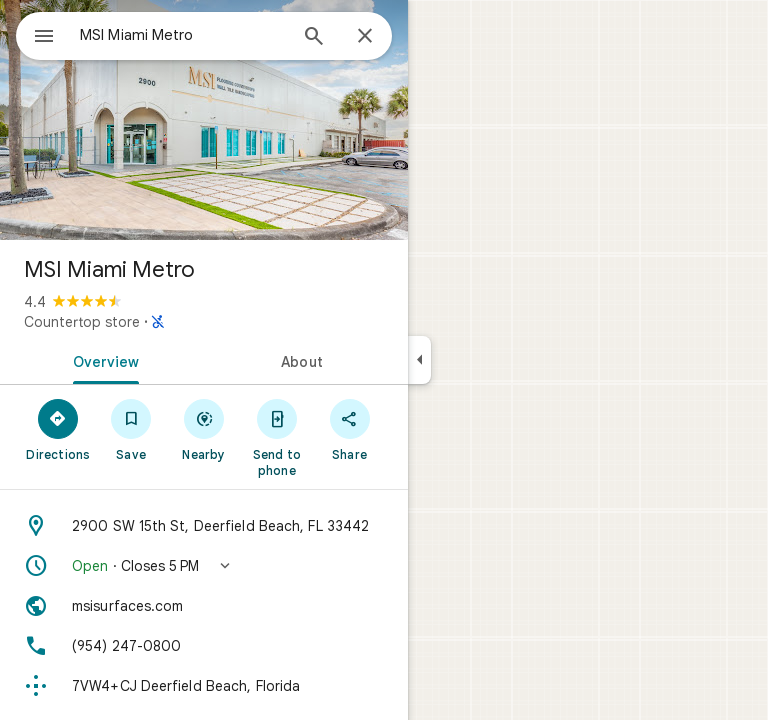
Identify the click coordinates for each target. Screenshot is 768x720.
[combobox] (183, 35)
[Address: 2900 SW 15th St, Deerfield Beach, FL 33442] (204, 526)
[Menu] (44, 38)
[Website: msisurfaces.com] (204, 606)
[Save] (131, 429)
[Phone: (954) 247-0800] (204, 646)
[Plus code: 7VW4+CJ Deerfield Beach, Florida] (204, 686)
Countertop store (82, 322)
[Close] (365, 37)
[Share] (349, 429)
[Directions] (58, 429)
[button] (204, 566)
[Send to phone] (276, 437)
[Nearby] (204, 429)
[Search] (314, 38)
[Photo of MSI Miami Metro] (204, 120)
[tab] (102, 360)
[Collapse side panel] (419, 360)
